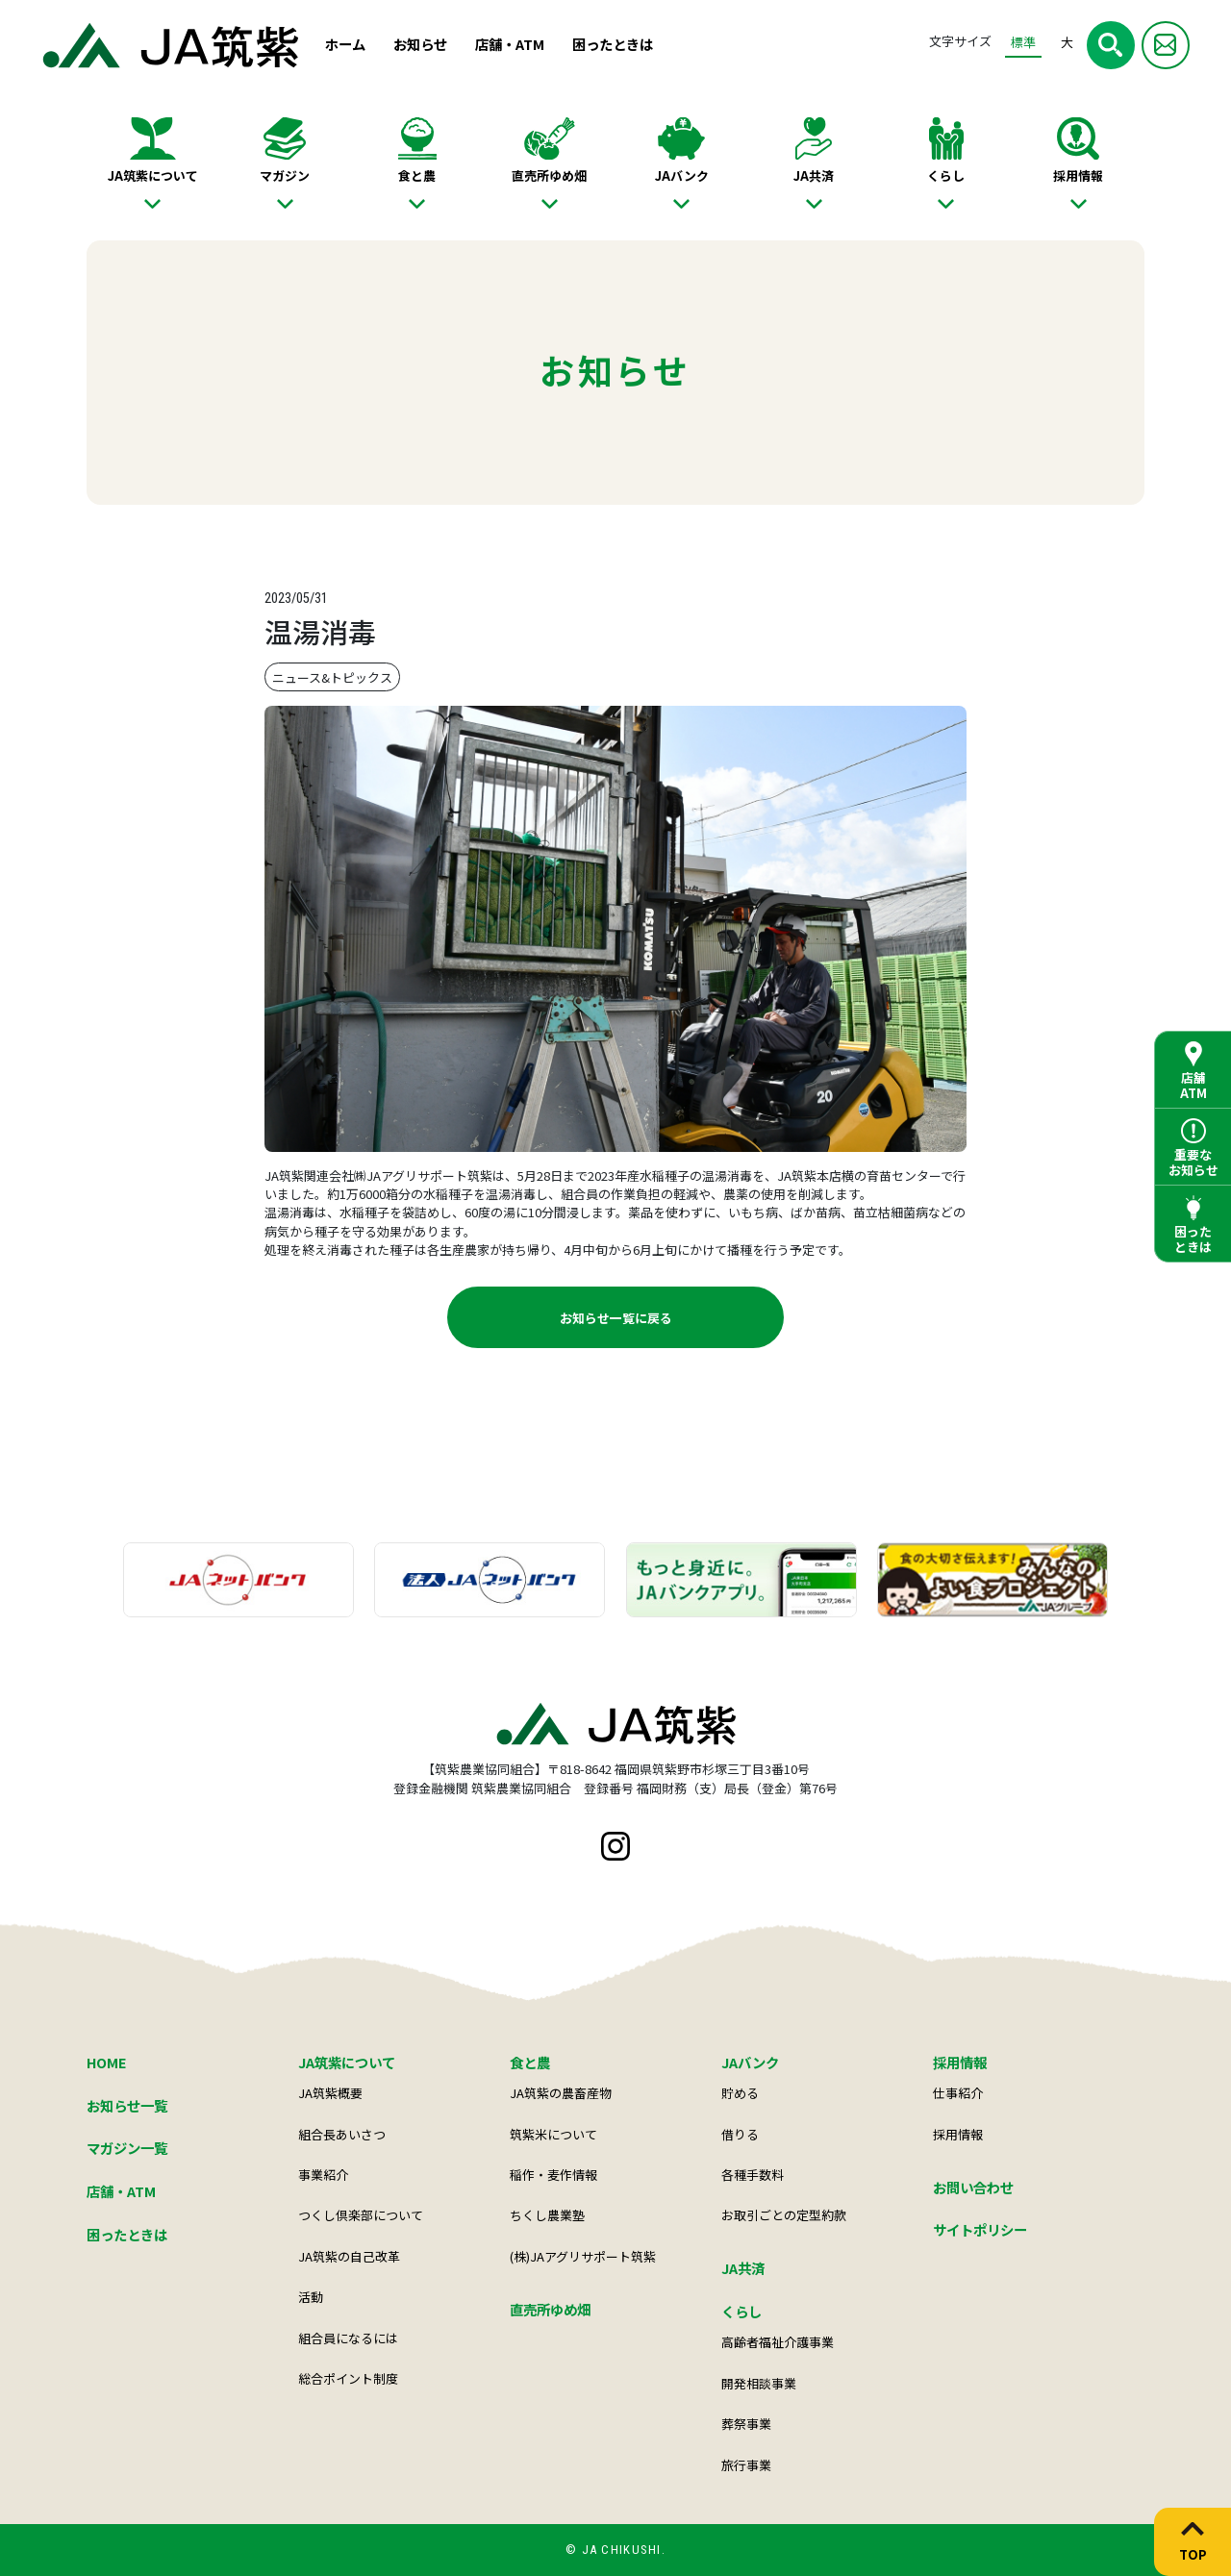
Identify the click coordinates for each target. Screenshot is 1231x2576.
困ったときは (612, 44)
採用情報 (1078, 175)
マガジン (285, 175)
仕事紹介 (958, 2093)
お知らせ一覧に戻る (616, 1318)
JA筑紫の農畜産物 (561, 2093)
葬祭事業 (746, 2423)
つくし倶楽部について (360, 2215)
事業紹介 (323, 2174)
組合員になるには (348, 2338)
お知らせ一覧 (127, 2105)
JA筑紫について (153, 175)
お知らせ (420, 44)
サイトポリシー (980, 2229)
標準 (1023, 42)
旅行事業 (746, 2465)
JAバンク (682, 175)
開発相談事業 (758, 2383)
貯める (740, 2093)
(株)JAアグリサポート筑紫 (583, 2256)
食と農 (417, 175)
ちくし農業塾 (547, 2215)
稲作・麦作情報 (553, 2174)
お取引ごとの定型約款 (783, 2215)
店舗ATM (1193, 1085)
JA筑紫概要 (330, 2093)
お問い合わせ (973, 2187)
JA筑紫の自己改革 (349, 2256)
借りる (740, 2134)
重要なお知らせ (1193, 1162)
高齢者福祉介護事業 (777, 2342)
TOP (1193, 2554)
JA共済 (813, 175)
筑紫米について (553, 2134)
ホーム (345, 44)
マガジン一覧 (127, 2148)
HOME (107, 2062)
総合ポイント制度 (348, 2378)
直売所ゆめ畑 (549, 175)
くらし (946, 175)
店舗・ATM (509, 44)
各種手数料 (752, 2174)
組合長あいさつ (342, 2134)
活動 (310, 2297)
